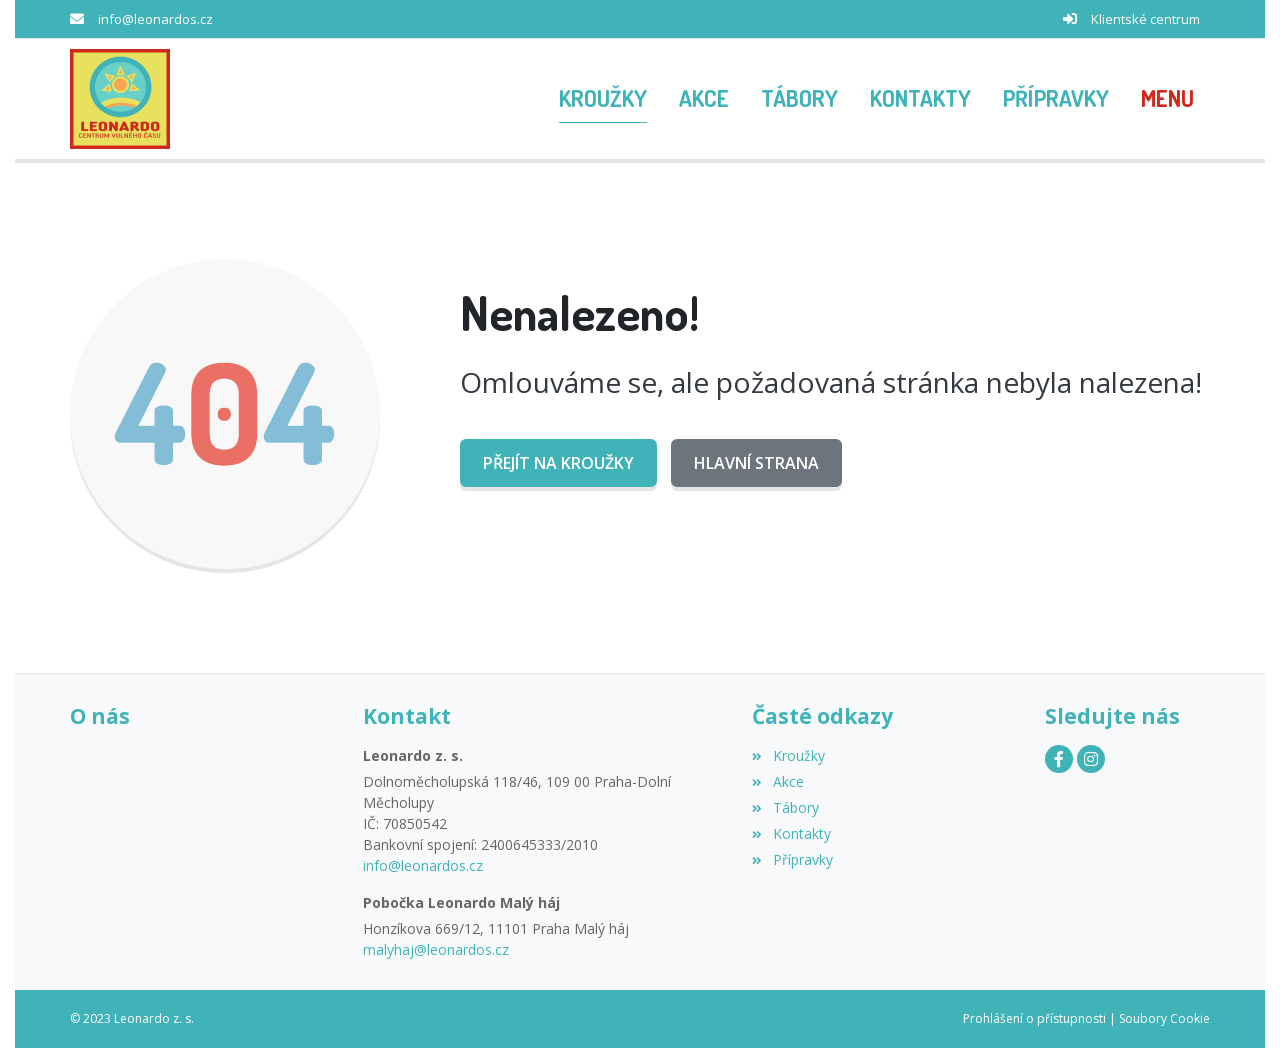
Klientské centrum (1145, 19)
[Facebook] (1059, 759)
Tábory (785, 807)
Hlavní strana (756, 463)
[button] (1167, 99)
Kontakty (791, 833)
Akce (777, 781)
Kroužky (788, 755)
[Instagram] (1091, 759)
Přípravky (792, 859)
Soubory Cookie (1164, 1018)
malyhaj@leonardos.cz (436, 949)
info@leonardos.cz (155, 19)
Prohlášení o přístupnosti (1034, 1018)
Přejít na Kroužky (558, 463)
